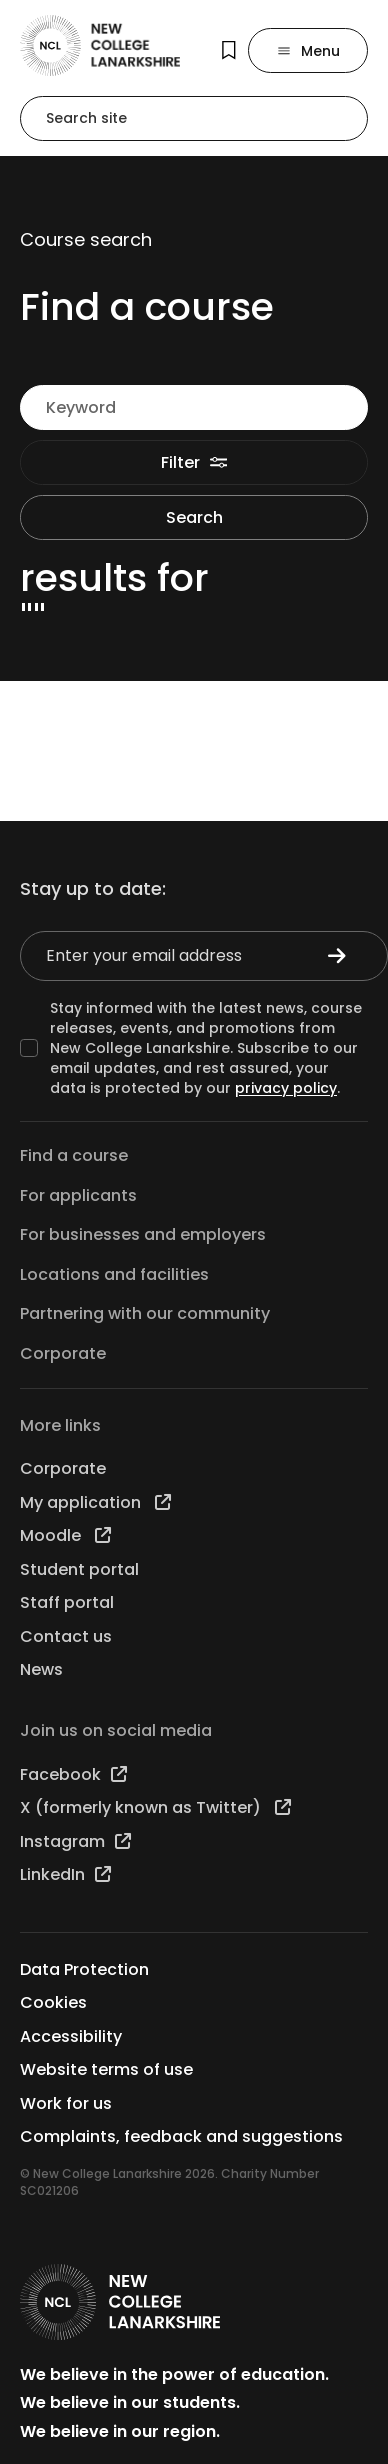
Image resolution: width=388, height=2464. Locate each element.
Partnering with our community (145, 1313)
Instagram (75, 1841)
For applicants (78, 1195)
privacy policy (286, 1088)
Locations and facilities (114, 1274)
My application (95, 1502)
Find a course (74, 1155)
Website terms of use (106, 2069)
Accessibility (71, 2036)
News (41, 1669)
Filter (194, 462)
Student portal (79, 1569)
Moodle (65, 1535)
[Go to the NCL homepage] (100, 45)
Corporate (63, 1353)
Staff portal (67, 1602)
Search (194, 517)
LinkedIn (65, 1874)
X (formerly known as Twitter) (155, 1807)
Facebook (73, 1774)
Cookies (53, 2002)
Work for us (66, 2103)
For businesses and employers (143, 1234)
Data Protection (84, 1969)
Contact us (66, 1636)
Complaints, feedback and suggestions (181, 2136)
